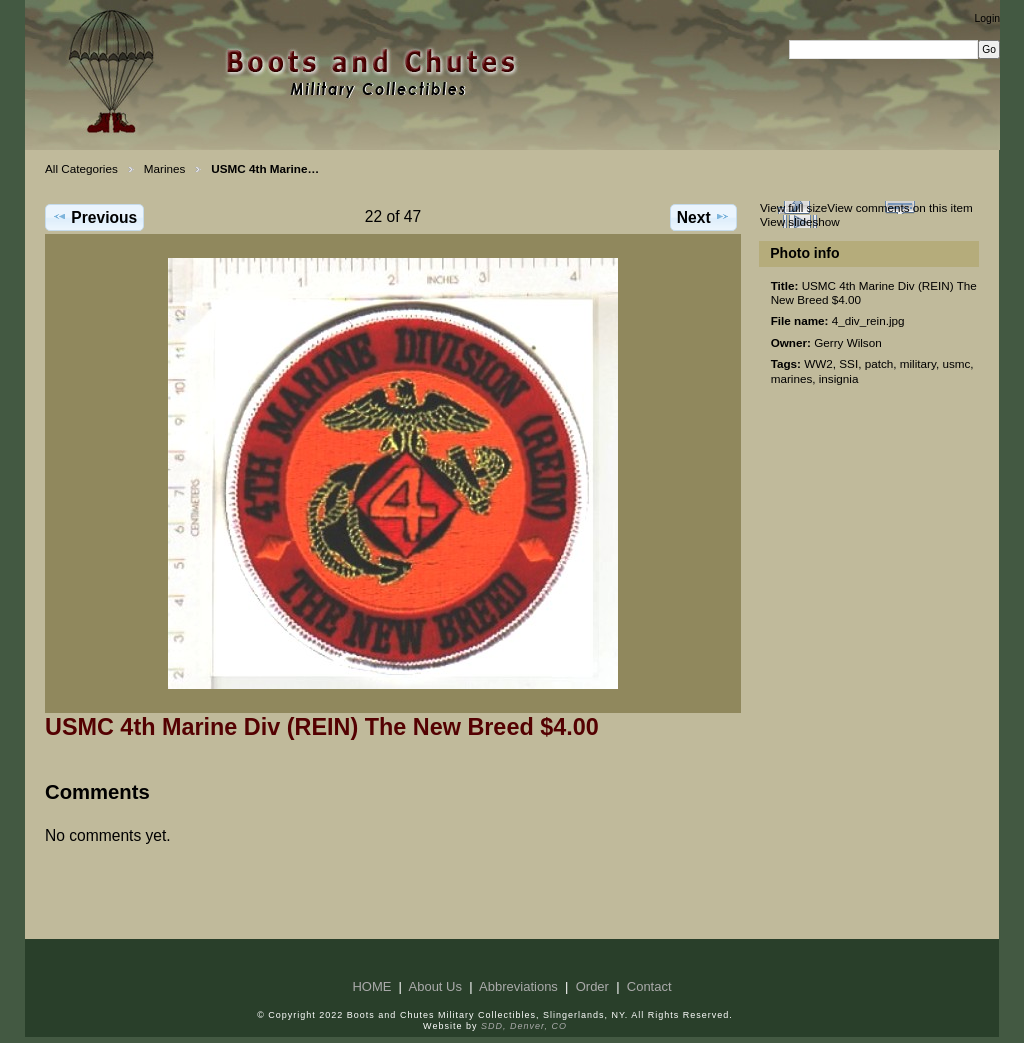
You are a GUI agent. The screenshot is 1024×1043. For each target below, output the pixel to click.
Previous (94, 217)
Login (987, 18)
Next (703, 217)
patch (879, 363)
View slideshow (800, 221)
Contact (649, 986)
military (918, 363)
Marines (165, 168)
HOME (371, 986)
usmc (956, 363)
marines (792, 378)
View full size (793, 207)
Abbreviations (518, 986)
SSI (848, 363)
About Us (435, 986)
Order (592, 986)
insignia (839, 378)
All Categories (81, 168)
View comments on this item (899, 207)
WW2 (818, 363)
